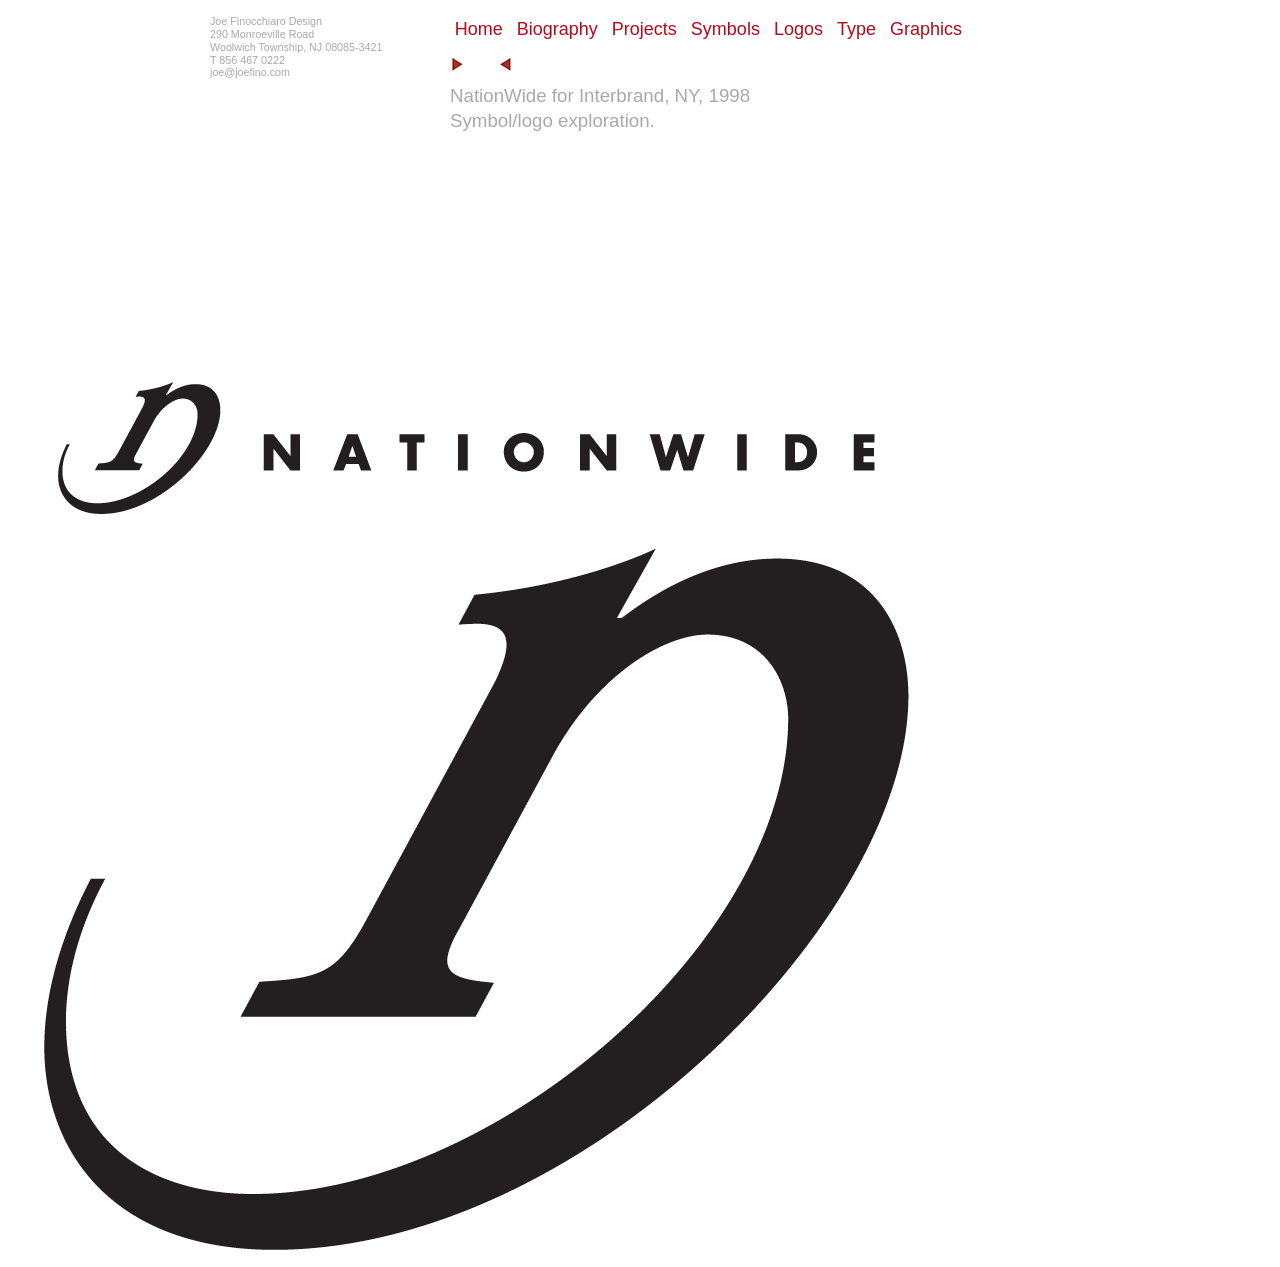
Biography (557, 29)
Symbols (725, 29)
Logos (798, 29)
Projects (644, 29)
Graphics (926, 29)
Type (856, 29)
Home (479, 29)
